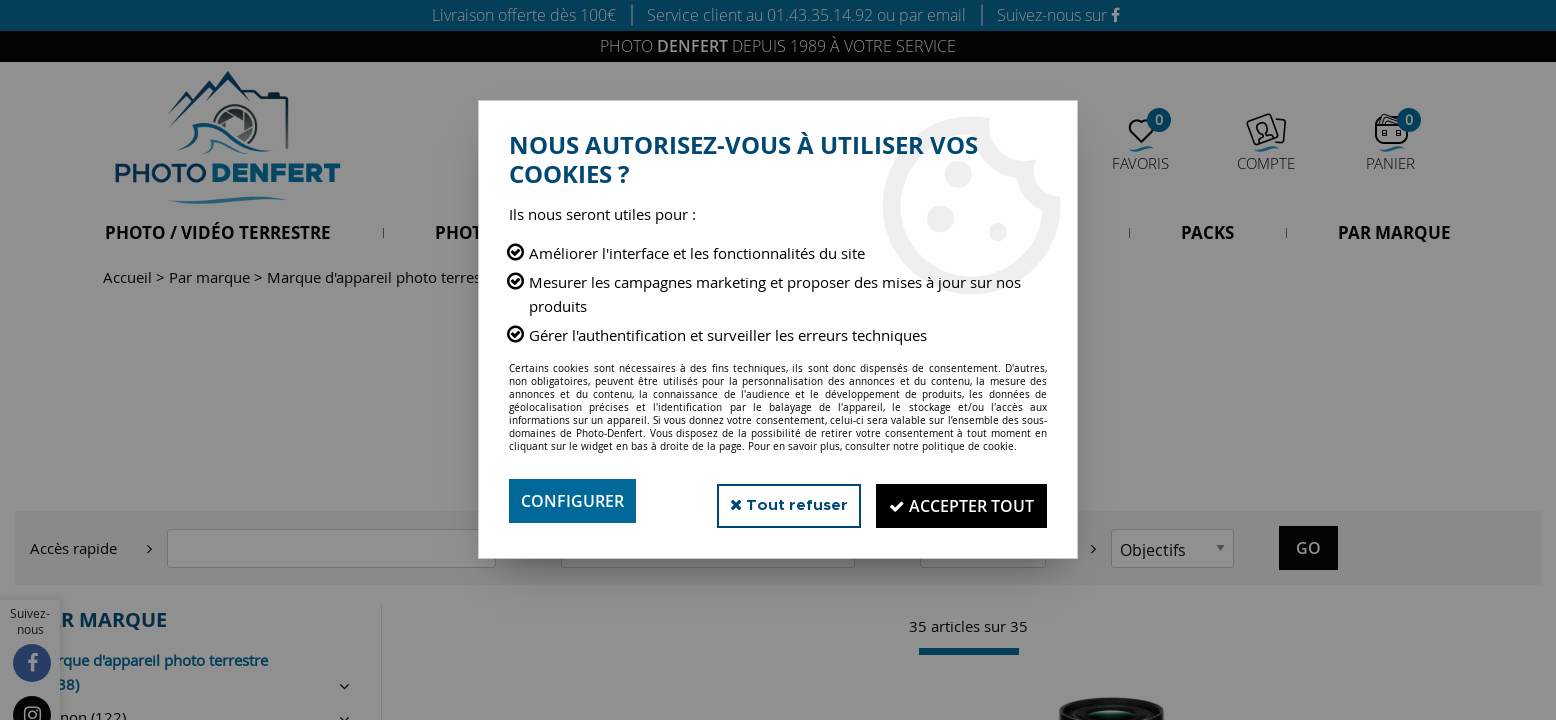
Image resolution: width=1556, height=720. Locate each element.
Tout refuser (776, 500)
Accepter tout (957, 501)
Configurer (572, 501)
